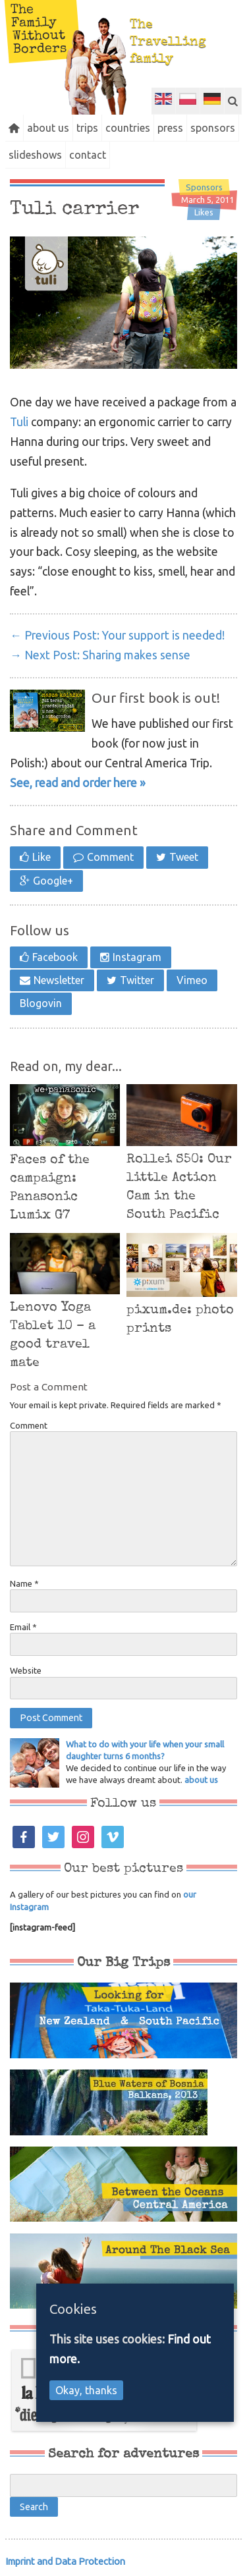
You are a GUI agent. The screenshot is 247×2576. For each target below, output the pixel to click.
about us (48, 128)
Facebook (55, 957)
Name (24, 1583)
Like (41, 857)
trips (87, 128)
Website (25, 1670)
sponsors (212, 128)
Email (23, 1626)
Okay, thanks (86, 2390)
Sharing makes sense (100, 655)
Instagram (137, 957)
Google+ (53, 881)
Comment (110, 857)
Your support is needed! (117, 635)
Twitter (137, 980)
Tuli (19, 422)
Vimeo (192, 980)
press (170, 128)
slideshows (35, 155)
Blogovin (41, 1003)
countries (127, 128)
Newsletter (59, 980)
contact (87, 155)
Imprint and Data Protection (65, 2561)
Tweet (183, 857)
